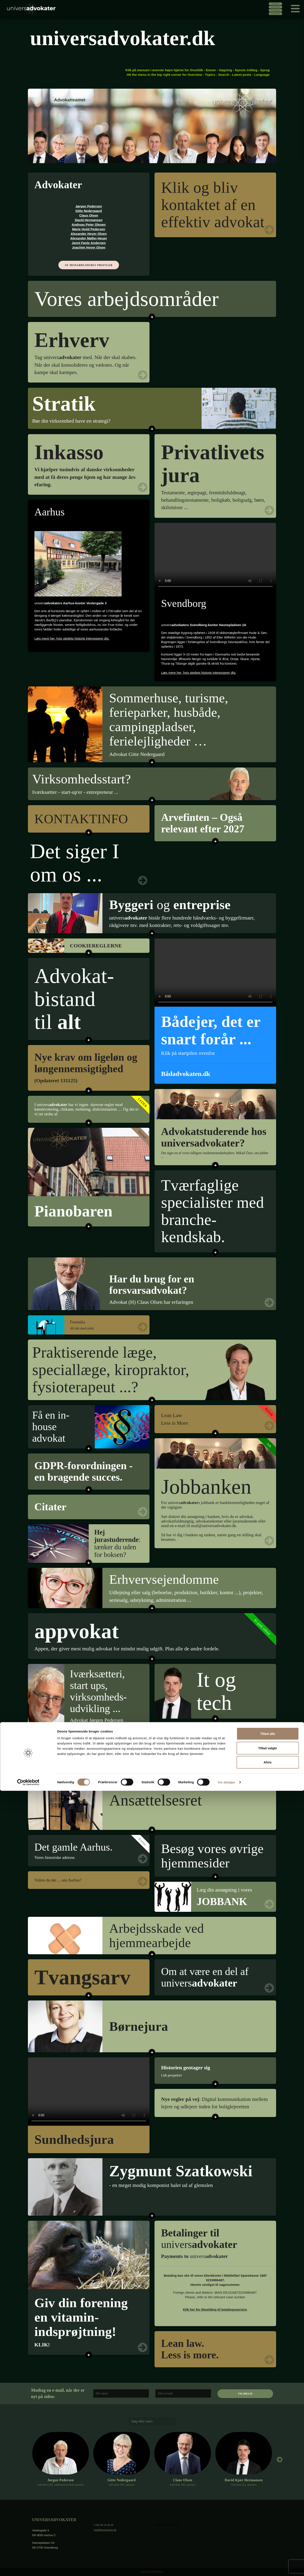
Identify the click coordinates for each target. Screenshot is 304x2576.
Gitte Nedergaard (88, 211)
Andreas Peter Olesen (89, 224)
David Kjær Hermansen (243, 2480)
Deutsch (275, 7)
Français (275, 10)
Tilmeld (245, 2393)
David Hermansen (88, 220)
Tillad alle (267, 2519)
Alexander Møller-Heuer (88, 238)
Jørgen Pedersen (88, 206)
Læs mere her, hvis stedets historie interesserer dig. (71, 638)
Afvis (268, 2547)
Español (275, 13)
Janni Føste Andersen (89, 243)
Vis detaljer (226, 2567)
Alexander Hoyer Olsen (89, 233)
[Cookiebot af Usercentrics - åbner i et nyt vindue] (28, 2567)
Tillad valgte (267, 2533)
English (275, 3)
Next (279, 2459)
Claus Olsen (88, 215)
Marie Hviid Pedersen (88, 229)
